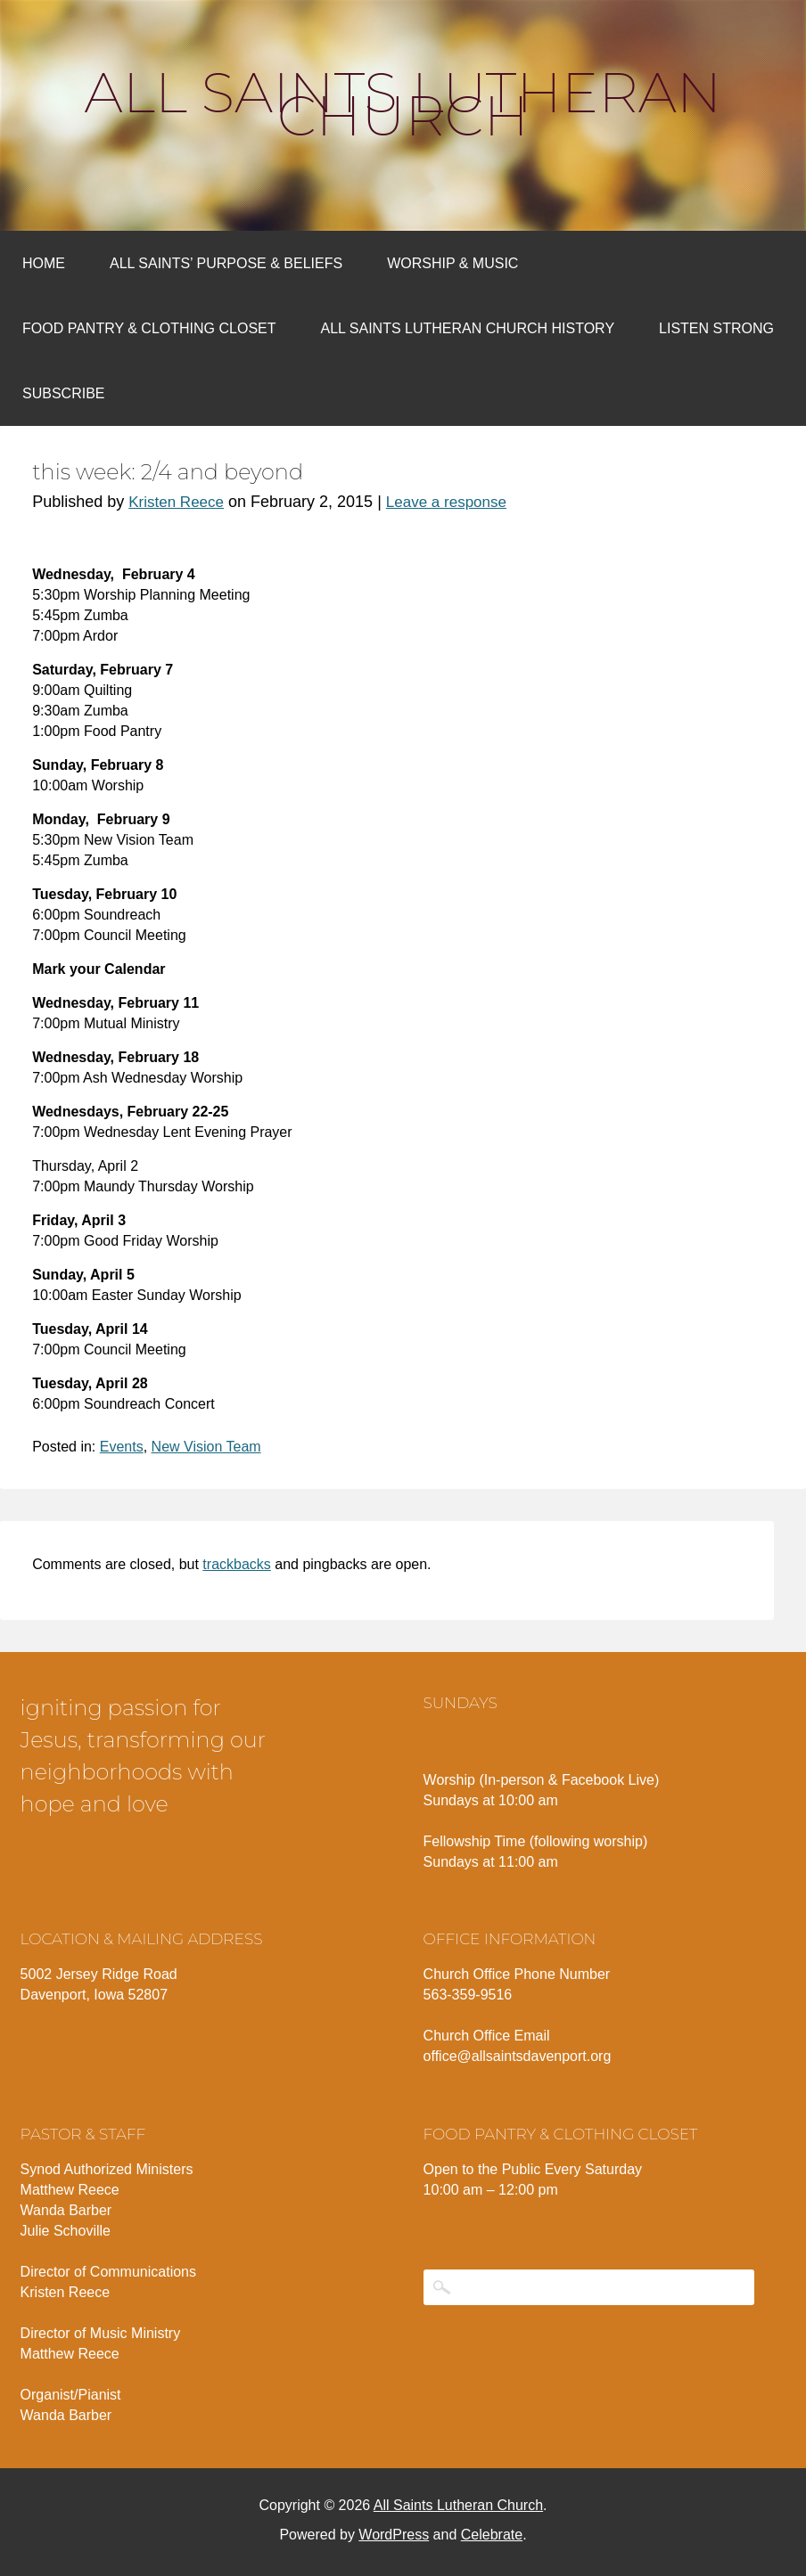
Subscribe (63, 393)
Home (43, 263)
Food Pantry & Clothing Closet (149, 328)
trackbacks (236, 1564)
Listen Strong (716, 328)
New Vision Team (206, 1446)
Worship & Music (452, 263)
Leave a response (446, 502)
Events (122, 1446)
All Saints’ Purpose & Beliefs (226, 263)
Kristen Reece (176, 502)
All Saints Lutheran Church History (468, 328)
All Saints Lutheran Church (403, 104)
